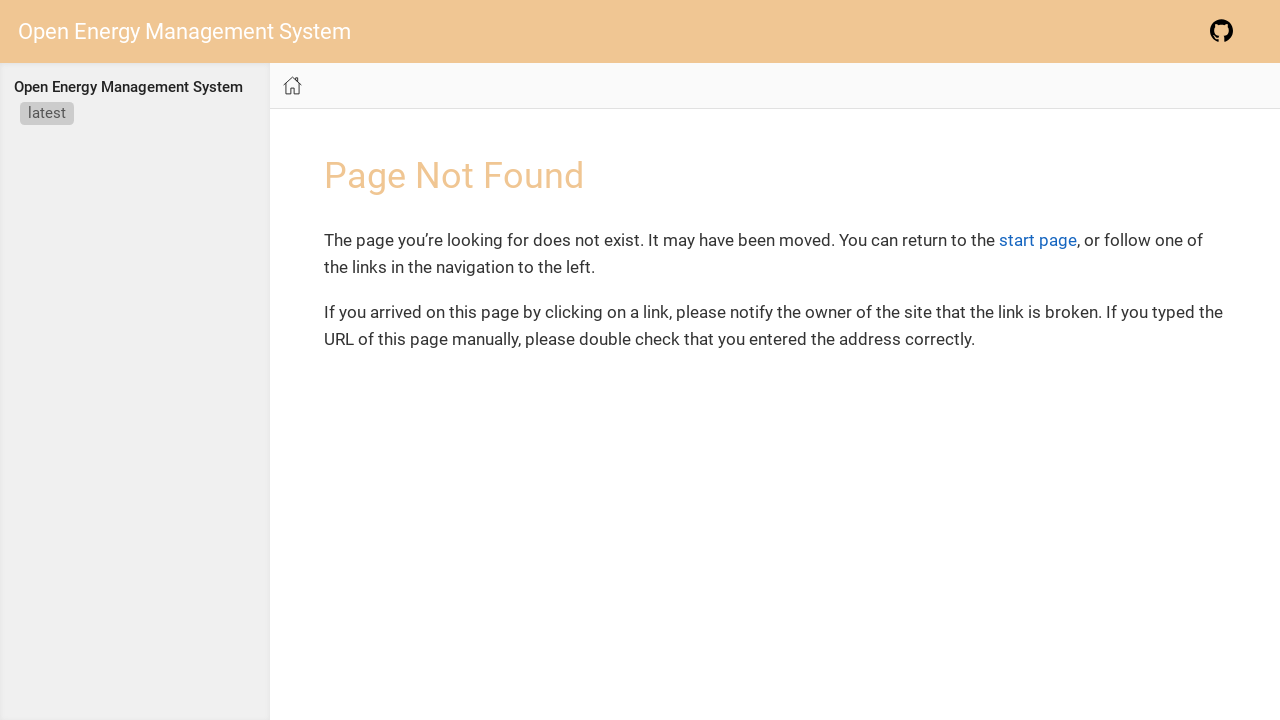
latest (47, 113)
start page (1038, 240)
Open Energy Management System (184, 32)
